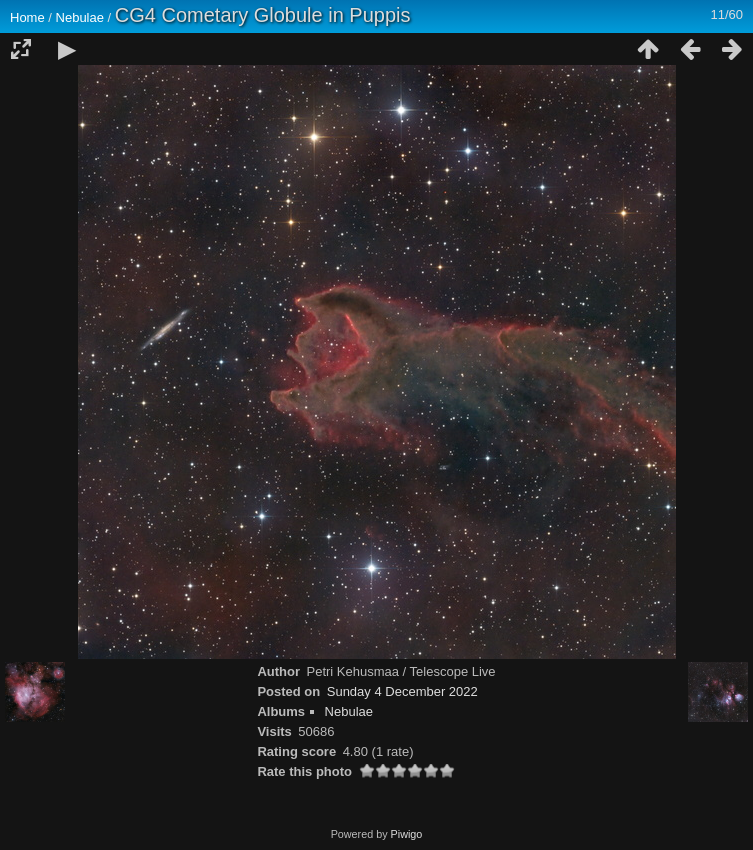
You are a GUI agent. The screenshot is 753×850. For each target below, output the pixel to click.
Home (27, 17)
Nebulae (80, 17)
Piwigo (407, 834)
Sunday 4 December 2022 (402, 691)
